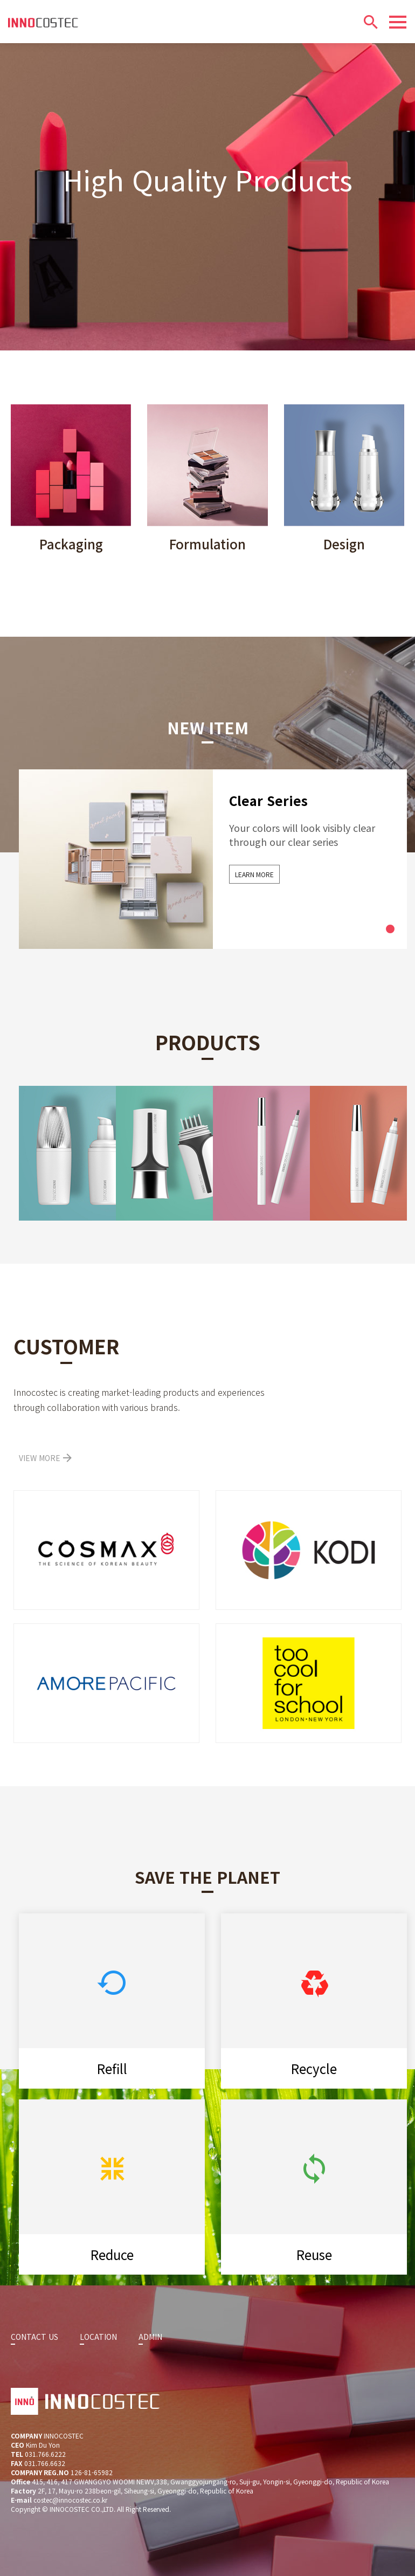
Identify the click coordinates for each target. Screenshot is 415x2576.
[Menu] (397, 22)
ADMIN (150, 2336)
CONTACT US (34, 2336)
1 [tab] (390, 930)
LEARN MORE (254, 874)
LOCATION (98, 2336)
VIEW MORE (42, 1458)
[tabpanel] (213, 859)
